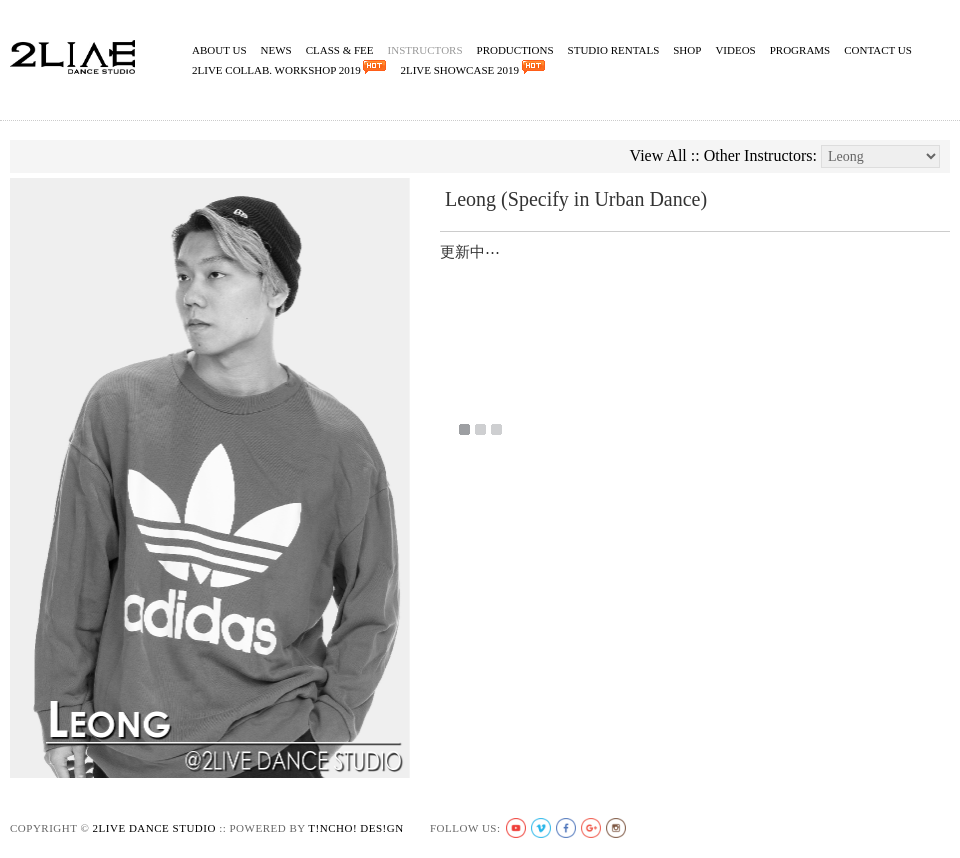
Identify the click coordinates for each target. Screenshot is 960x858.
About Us (219, 50)
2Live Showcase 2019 (472, 68)
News (276, 50)
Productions (515, 50)
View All (658, 155)
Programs (800, 50)
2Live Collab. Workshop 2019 (289, 68)
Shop (687, 50)
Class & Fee (340, 50)
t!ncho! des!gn (355, 828)
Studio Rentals (614, 50)
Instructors (425, 50)
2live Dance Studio (154, 828)
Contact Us (878, 50)
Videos (735, 50)
